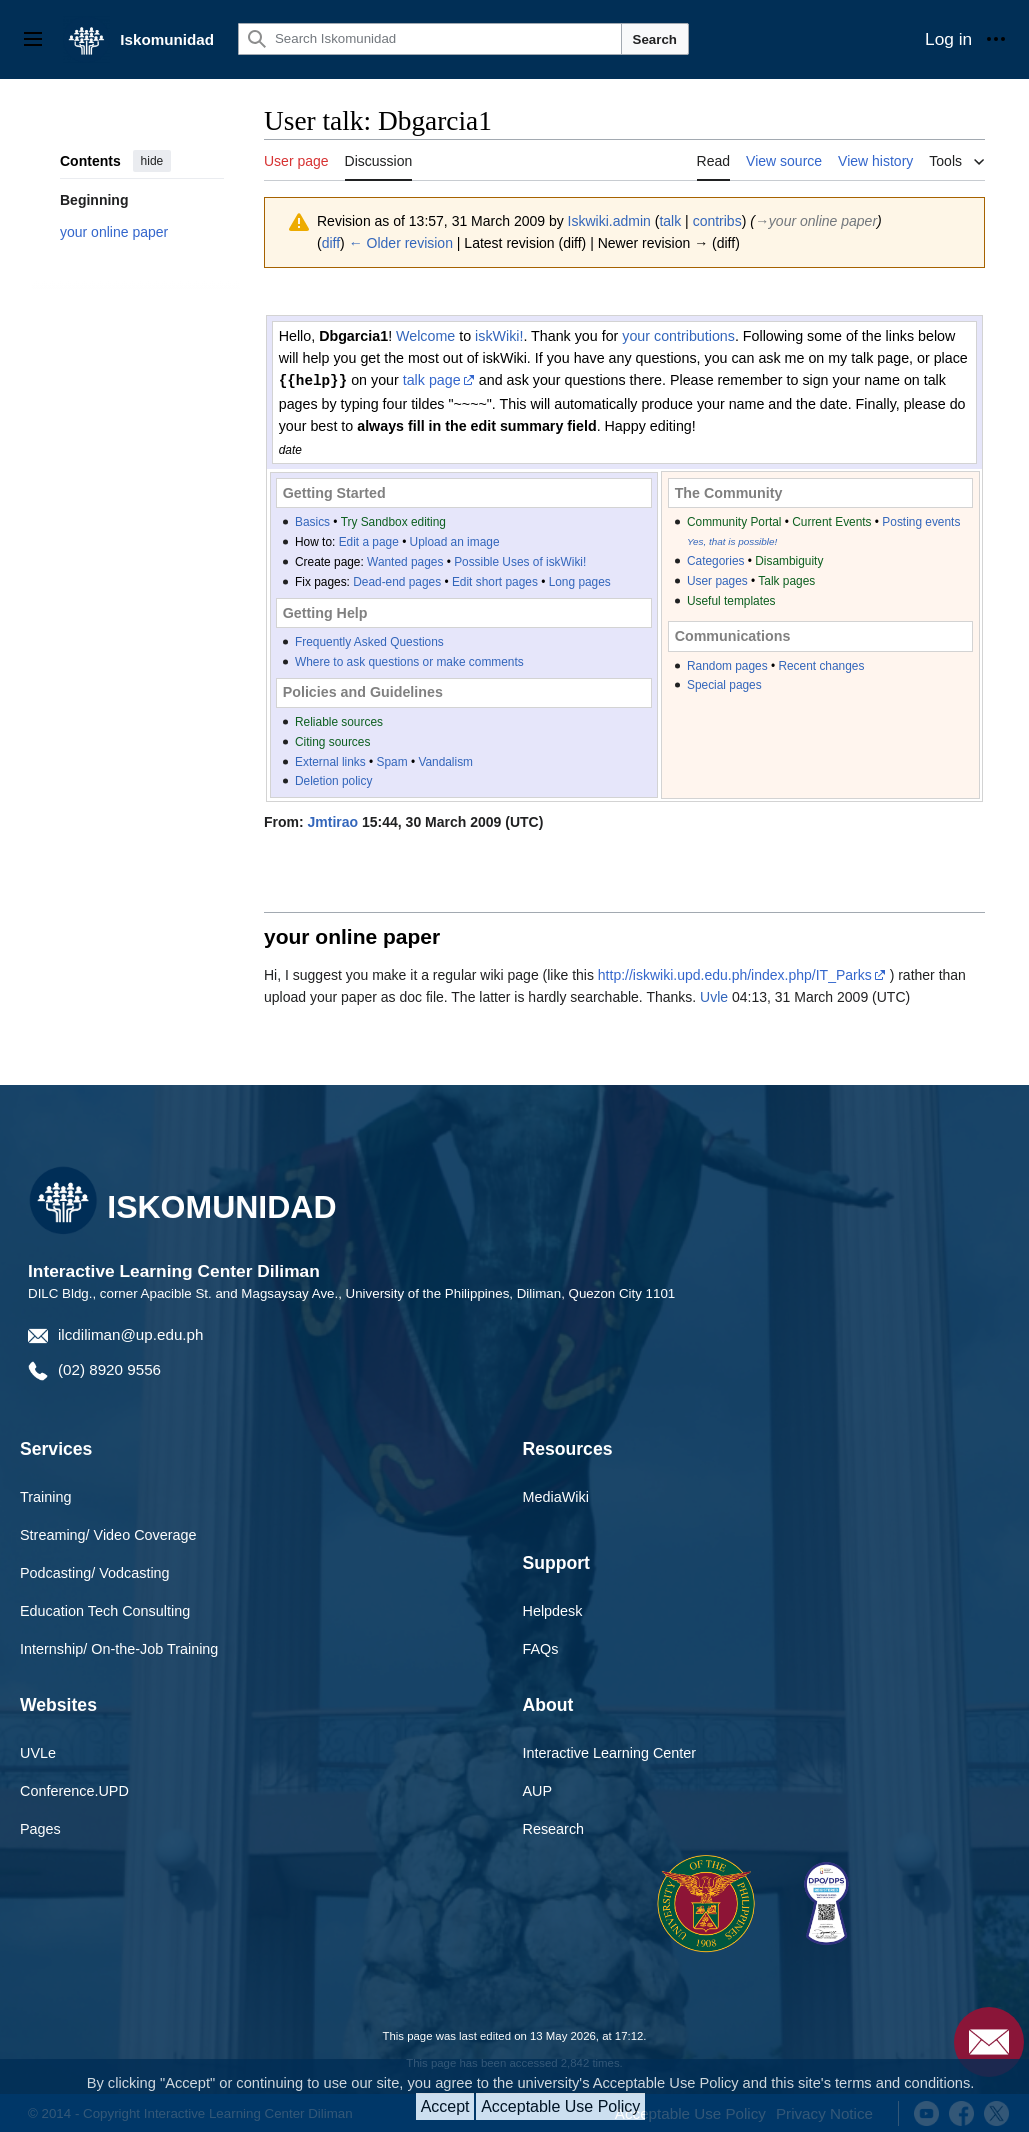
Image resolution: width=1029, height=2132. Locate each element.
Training (45, 1496)
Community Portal (734, 521)
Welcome (425, 336)
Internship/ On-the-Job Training (119, 1648)
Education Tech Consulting (105, 1610)
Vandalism (445, 761)
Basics (312, 521)
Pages (40, 1828)
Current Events (831, 521)
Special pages (724, 684)
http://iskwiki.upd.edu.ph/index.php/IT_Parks (735, 974)
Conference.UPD (74, 1790)
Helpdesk (553, 1610)
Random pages (727, 665)
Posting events (921, 521)
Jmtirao (333, 821)
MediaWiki (556, 1496)
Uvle (714, 996)
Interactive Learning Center (610, 1752)
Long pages (580, 581)
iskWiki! (499, 336)
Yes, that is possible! (732, 540)
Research (554, 1828)
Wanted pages (405, 561)
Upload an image (455, 541)
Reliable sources (339, 721)
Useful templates (731, 600)
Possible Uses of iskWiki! (520, 561)
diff (331, 243)
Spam (392, 761)
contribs (717, 221)
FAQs (541, 1648)
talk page (432, 380)
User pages (717, 580)
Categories (716, 560)
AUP (538, 1790)
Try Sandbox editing (393, 521)
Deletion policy (333, 780)
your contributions (678, 336)
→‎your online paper (816, 221)
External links (330, 761)
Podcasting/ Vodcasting (95, 1572)
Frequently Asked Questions (369, 641)
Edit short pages (495, 581)
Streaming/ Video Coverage (108, 1534)
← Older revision (401, 243)
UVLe (38, 1752)
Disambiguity (789, 560)
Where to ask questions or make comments (409, 661)
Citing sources (332, 741)
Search (655, 39)
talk (670, 221)
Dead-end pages (397, 581)
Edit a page (369, 541)
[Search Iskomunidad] (430, 39)
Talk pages (786, 580)
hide (152, 161)
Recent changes (821, 665)
